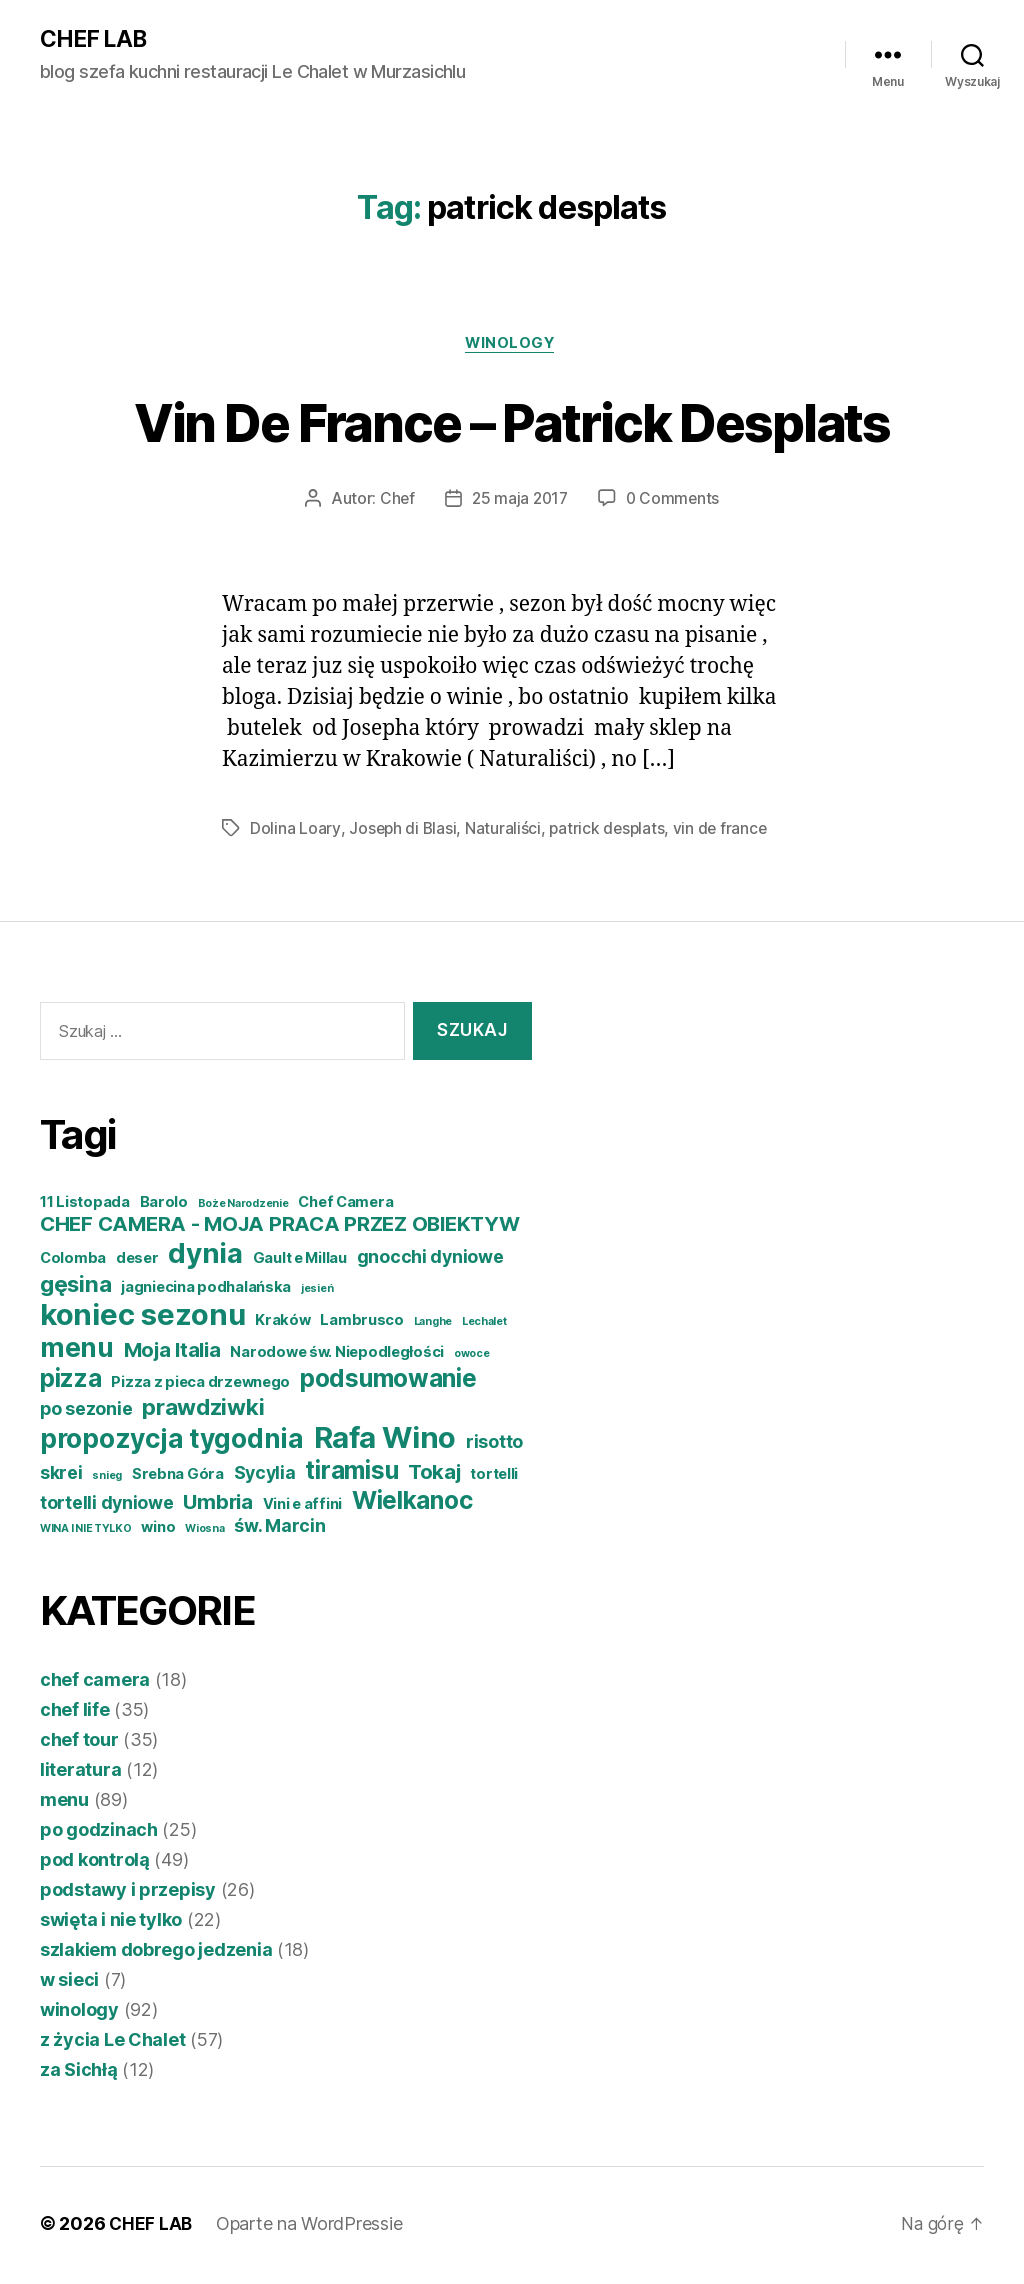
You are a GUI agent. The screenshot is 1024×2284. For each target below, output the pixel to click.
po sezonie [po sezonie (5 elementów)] (86, 1412)
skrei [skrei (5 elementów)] (61, 1476)
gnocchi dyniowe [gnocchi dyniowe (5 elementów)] (430, 1260)
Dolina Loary (295, 832)
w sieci (69, 1983)
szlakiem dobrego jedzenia (156, 1953)
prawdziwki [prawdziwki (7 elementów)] (203, 1410)
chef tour (79, 1743)
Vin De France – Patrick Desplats (512, 422)
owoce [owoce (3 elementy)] (472, 1357)
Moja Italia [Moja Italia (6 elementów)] (172, 1353)
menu (64, 1803)
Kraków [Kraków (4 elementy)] (282, 1324)
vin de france (725, 832)
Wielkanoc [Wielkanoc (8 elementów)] (412, 1504)
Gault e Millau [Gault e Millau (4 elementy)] (300, 1262)
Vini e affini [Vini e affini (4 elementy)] (303, 1508)
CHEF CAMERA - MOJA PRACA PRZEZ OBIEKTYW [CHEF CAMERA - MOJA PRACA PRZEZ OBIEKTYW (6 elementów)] (279, 1227)
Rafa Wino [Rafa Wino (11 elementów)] (385, 1441)
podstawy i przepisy (128, 1893)
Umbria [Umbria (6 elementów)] (217, 1505)
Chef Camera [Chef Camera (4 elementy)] (345, 1206)
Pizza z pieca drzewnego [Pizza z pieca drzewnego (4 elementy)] (200, 1386)
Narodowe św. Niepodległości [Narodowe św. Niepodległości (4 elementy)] (337, 1356)
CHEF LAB (96, 40)
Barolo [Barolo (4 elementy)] (164, 1206)
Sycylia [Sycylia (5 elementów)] (265, 1476)
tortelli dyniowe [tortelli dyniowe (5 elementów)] (107, 1506)
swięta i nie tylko (111, 1923)
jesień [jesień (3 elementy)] (317, 1292)
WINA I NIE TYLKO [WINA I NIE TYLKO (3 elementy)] (86, 1532)
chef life (75, 1713)
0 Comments (674, 502)
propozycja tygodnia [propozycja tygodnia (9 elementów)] (172, 1442)
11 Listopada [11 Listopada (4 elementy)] (85, 1206)
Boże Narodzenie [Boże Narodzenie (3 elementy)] (243, 1207)
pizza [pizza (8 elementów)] (71, 1382)
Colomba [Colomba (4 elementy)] (73, 1262)
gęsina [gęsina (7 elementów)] (75, 1287)
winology (511, 346)
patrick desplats (610, 832)
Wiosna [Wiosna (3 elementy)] (204, 1532)
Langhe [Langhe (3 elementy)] (433, 1325)
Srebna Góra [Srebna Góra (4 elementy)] (178, 1478)
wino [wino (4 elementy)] (158, 1531)
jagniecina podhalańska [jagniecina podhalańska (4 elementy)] (206, 1291)
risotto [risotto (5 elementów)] (494, 1445)
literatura (80, 1773)
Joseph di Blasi (403, 832)
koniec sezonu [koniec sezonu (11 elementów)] (143, 1318)
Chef (395, 502)
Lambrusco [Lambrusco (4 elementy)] (362, 1324)
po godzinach (99, 1833)
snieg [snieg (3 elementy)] (107, 1479)
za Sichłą (79, 2073)
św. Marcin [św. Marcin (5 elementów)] (279, 1529)
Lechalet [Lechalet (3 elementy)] (484, 1325)
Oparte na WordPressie (311, 2227)
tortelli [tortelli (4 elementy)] (494, 1478)
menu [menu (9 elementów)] (77, 1351)
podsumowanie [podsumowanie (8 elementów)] (388, 1382)
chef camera (95, 1683)
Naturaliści (505, 832)
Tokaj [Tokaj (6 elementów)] (434, 1475)
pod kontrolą (95, 1863)
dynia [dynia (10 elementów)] (205, 1257)
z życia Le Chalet (112, 2043)
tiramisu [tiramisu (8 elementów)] (351, 1474)
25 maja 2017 (519, 502)
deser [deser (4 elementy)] (137, 1262)
